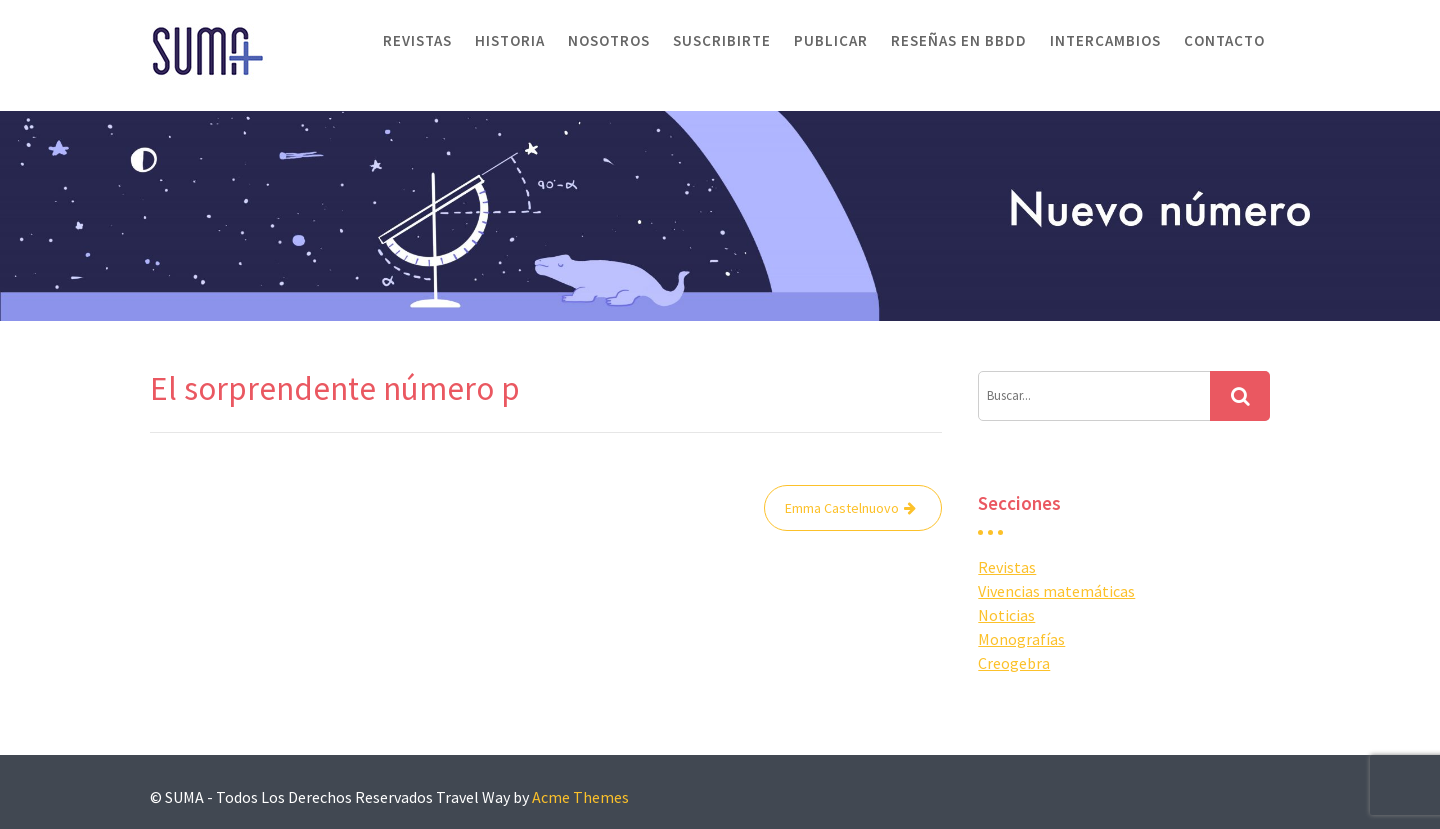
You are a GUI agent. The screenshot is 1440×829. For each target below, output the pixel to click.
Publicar (831, 40)
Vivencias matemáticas (1056, 591)
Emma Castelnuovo (842, 508)
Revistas (417, 40)
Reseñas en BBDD (959, 40)
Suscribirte (722, 40)
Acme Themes (580, 797)
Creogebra (1014, 663)
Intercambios (1105, 40)
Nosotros (609, 40)
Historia (510, 40)
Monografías (1021, 639)
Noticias (1006, 615)
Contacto (1224, 40)
